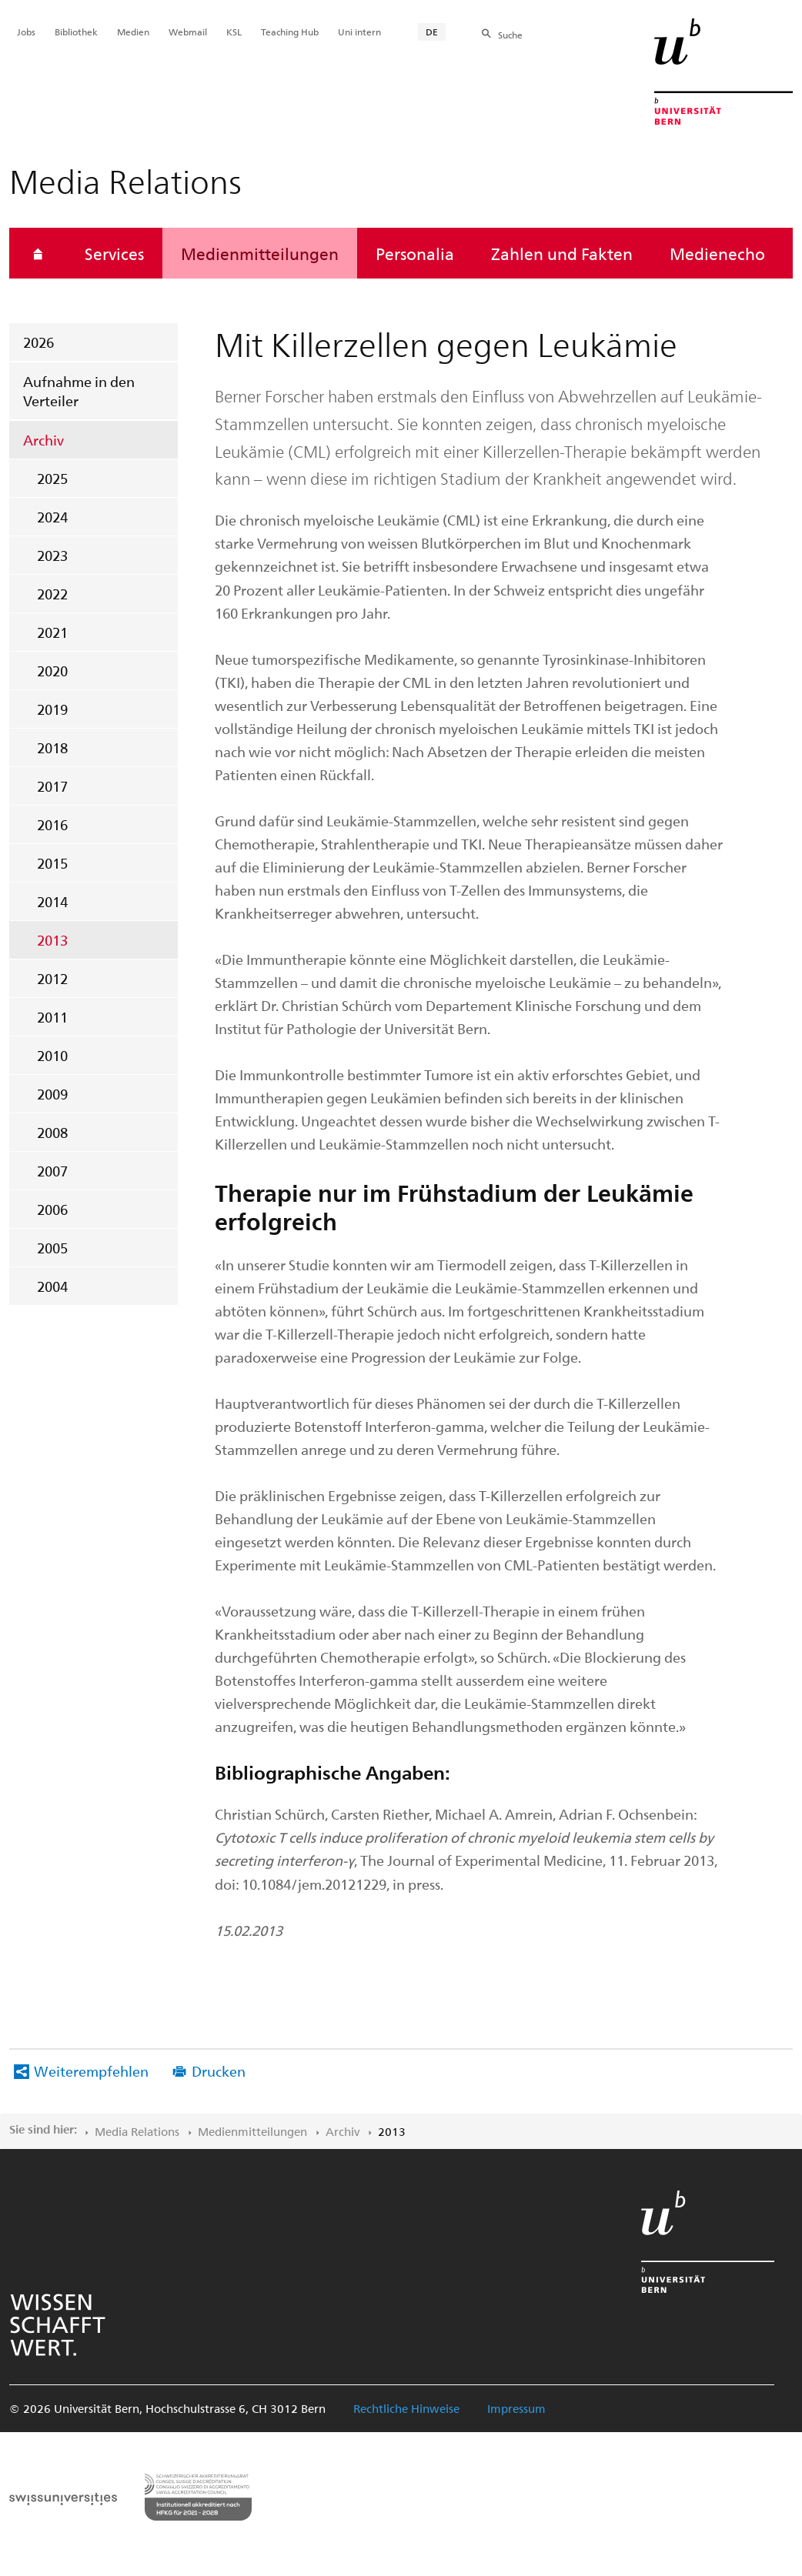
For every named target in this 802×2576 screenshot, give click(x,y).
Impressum (516, 2408)
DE (432, 31)
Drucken (219, 2070)
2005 (52, 1247)
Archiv (43, 439)
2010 (52, 1055)
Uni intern (359, 31)
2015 (52, 863)
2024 (52, 516)
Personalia (415, 253)
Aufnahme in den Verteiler (79, 391)
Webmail (188, 31)
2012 (52, 978)
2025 (52, 478)
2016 (52, 824)
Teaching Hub (290, 31)
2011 (52, 1016)
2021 (52, 632)
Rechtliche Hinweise (406, 2408)
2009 (52, 1093)
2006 (52, 1209)
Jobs (26, 31)
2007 (52, 1170)
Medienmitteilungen (260, 253)
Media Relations (137, 2131)
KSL (234, 31)
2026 (38, 342)
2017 (52, 786)
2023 (52, 555)
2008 (52, 1132)
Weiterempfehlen (91, 2070)
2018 (52, 747)
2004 (52, 1286)
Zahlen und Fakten (562, 253)
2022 (52, 593)
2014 (52, 901)
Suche (510, 34)
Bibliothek (76, 31)
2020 (52, 670)
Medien (133, 31)
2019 (52, 709)
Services (114, 253)
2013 (52, 939)
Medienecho (717, 253)
